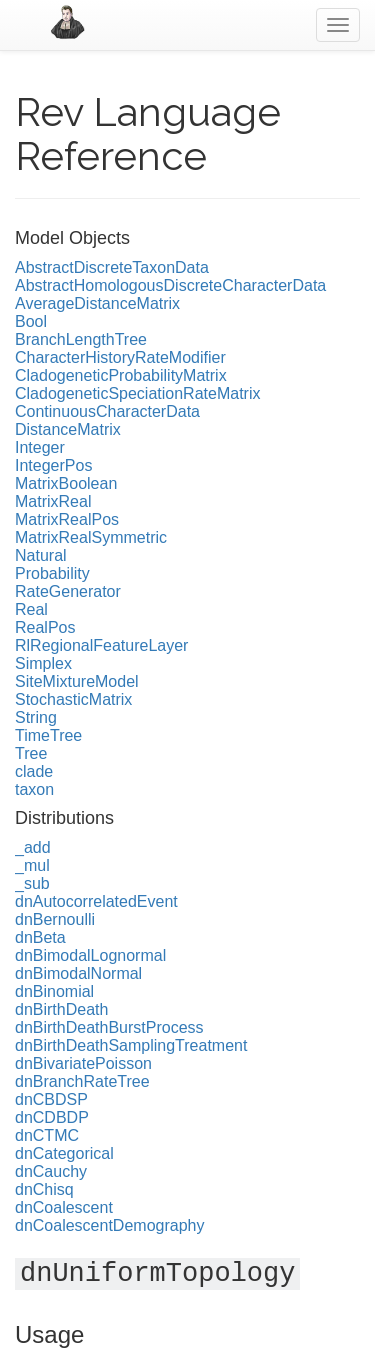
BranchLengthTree (81, 339)
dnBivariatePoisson (83, 1063)
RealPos (45, 627)
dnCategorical (64, 1153)
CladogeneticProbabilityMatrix (121, 375)
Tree (31, 753)
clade (34, 771)
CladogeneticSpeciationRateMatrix (137, 393)
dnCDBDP (52, 1117)
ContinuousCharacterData (107, 411)
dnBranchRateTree (82, 1081)
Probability (52, 573)
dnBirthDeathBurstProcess (109, 1027)
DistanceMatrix (68, 429)
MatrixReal (53, 501)
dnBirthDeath (61, 1009)
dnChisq (44, 1189)
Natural (41, 555)
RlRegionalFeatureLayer (101, 645)
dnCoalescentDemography (109, 1225)
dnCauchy (51, 1171)
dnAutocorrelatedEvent (96, 901)
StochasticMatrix (73, 699)
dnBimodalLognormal (90, 955)
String (36, 717)
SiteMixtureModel (77, 681)
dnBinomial (54, 991)
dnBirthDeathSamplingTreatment (131, 1045)
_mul (32, 865)
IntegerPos (53, 465)
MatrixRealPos (67, 519)
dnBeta (40, 937)
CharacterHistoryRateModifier (120, 357)
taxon (34, 789)
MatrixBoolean (66, 483)
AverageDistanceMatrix (97, 303)
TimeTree (48, 735)
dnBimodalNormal (78, 973)
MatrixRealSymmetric (91, 537)
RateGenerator (68, 591)
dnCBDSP (51, 1099)
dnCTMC (47, 1135)
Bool (31, 321)
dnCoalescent (64, 1207)
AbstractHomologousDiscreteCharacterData (170, 285)
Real (31, 609)
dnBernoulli (55, 919)
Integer (40, 447)
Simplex (43, 663)
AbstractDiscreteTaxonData (112, 267)
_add (33, 847)
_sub (32, 883)
